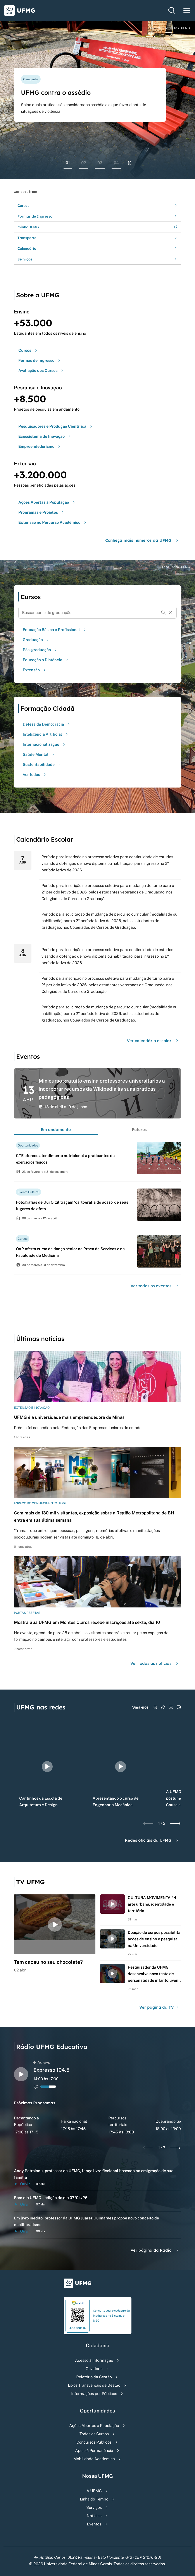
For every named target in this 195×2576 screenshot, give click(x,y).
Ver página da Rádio (155, 2250)
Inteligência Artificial (46, 734)
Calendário (97, 248)
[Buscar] (163, 613)
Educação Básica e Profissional (55, 629)
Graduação (36, 639)
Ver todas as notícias (154, 1663)
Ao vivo (41, 2062)
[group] (47, 1766)
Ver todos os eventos (155, 1285)
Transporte (97, 238)
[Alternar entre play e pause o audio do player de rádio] (21, 2074)
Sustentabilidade (42, 764)
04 (116, 162)
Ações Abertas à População (94, 2425)
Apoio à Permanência (94, 2450)
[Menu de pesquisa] (172, 11)
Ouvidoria (94, 2368)
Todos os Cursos (94, 2434)
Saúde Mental (39, 754)
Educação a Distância (46, 660)
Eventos (94, 2524)
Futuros (139, 1129)
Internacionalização (44, 744)
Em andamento (56, 1129)
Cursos (97, 205)
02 (83, 162)
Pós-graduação (40, 649)
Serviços (97, 259)
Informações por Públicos (94, 2393)
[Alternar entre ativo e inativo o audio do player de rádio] (36, 2086)
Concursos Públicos (94, 2442)
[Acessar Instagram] (155, 1707)
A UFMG (94, 2490)
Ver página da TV (159, 2007)
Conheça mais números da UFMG (142, 540)
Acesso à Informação (94, 2360)
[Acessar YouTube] (171, 1707)
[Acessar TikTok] (163, 1707)
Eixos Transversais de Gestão (94, 2385)
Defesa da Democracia (47, 724)
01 (68, 162)
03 (99, 162)
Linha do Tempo (94, 2499)
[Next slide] (175, 1823)
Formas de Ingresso (97, 216)
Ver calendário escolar (153, 1040)
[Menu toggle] (187, 11)
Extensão (35, 670)
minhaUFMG (97, 227)
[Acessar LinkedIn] (179, 1707)
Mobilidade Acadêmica (94, 2458)
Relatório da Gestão (94, 2377)
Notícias (94, 2515)
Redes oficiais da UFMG (152, 1840)
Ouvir (22, 2184)
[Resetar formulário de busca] (170, 613)
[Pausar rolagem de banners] (129, 163)
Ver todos (35, 774)
